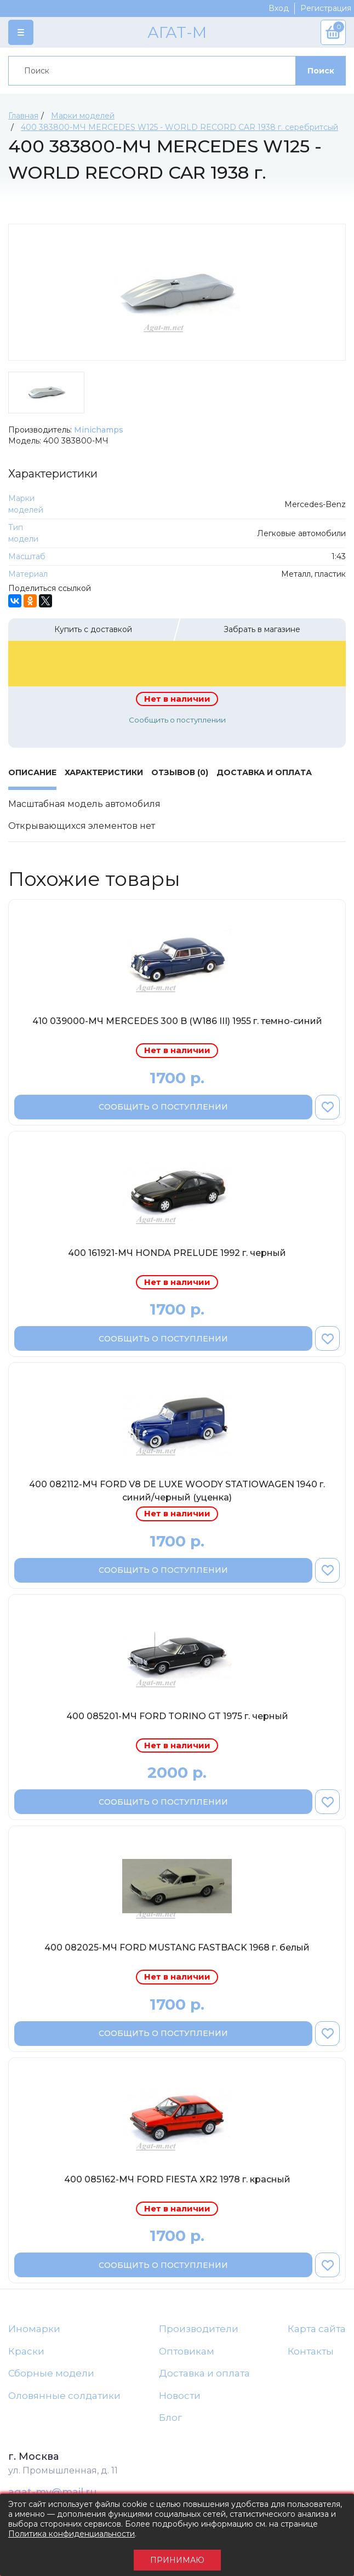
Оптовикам (186, 2351)
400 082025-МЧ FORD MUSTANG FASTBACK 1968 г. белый (177, 1947)
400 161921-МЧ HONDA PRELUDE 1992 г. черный (177, 1253)
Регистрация (325, 8)
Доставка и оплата (204, 2373)
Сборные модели (51, 2373)
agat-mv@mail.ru (52, 2492)
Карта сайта (317, 2328)
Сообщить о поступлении (177, 719)
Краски (26, 2351)
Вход (279, 8)
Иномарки (34, 2328)
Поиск (320, 71)
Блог (170, 2417)
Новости (180, 2395)
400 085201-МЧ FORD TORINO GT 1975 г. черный (177, 1716)
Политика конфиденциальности (71, 2534)
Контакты (311, 2351)
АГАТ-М (177, 32)
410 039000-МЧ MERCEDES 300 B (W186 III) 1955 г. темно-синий (177, 1021)
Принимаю (177, 2560)
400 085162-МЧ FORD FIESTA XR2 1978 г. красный (177, 2179)
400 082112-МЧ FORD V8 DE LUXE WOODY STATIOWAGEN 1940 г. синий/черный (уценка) (177, 1491)
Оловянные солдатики (64, 2395)
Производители (198, 2328)
